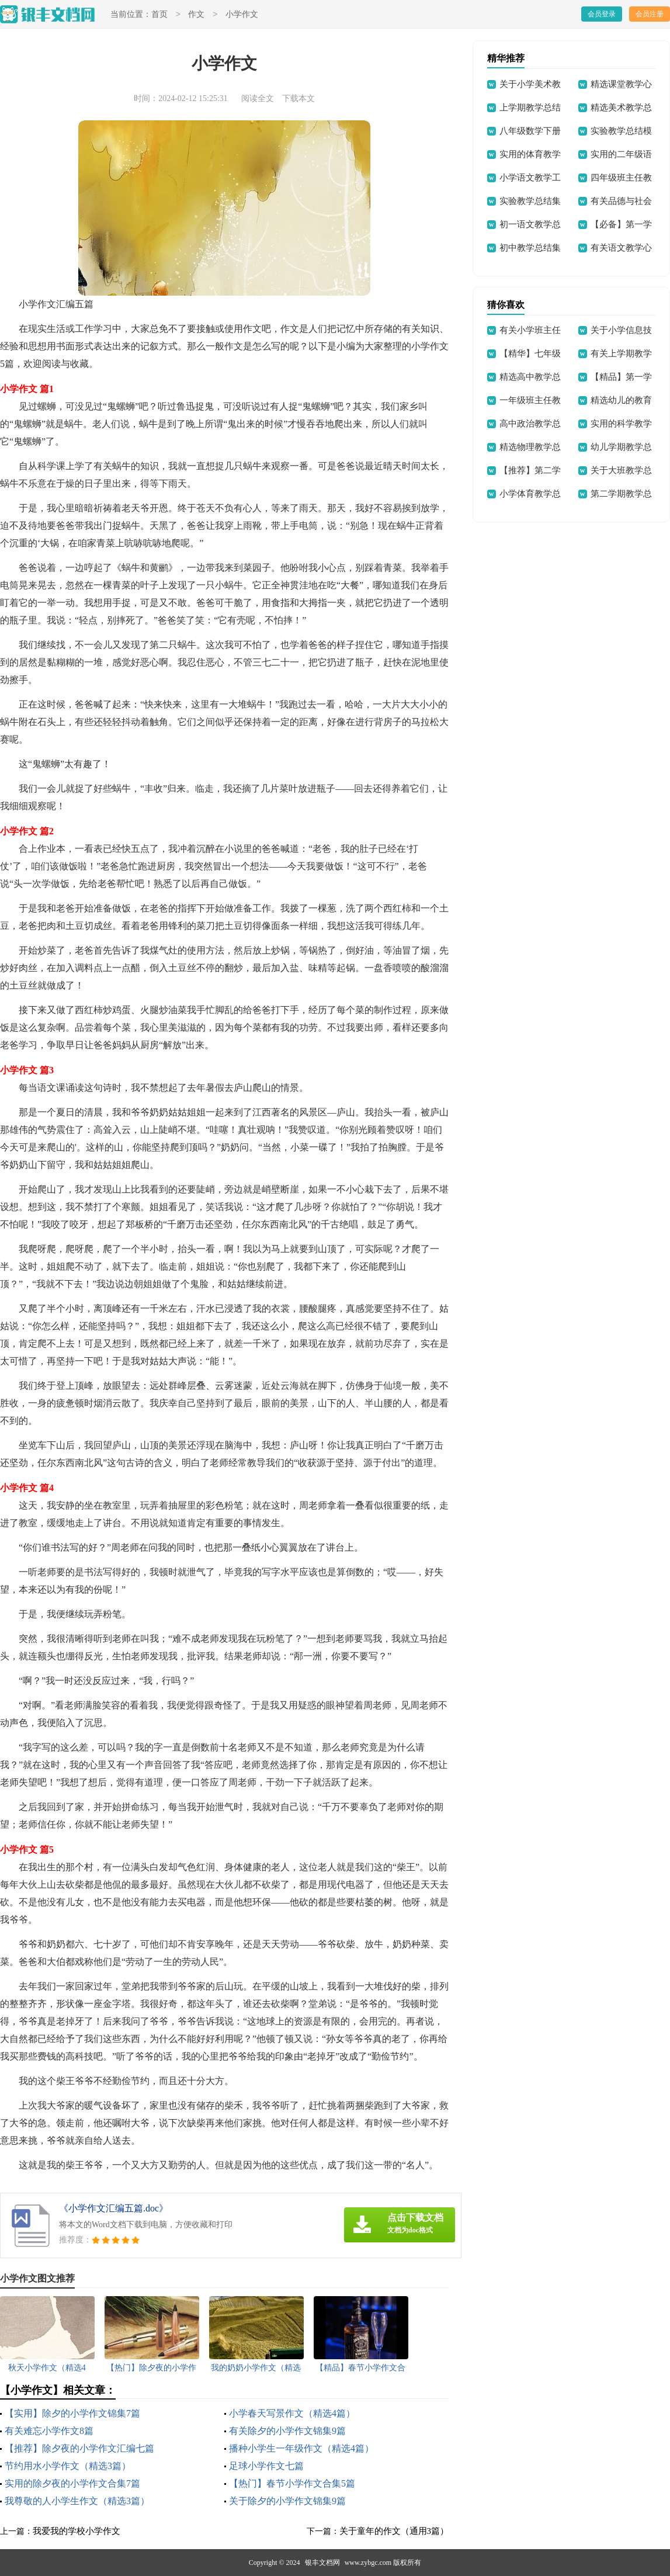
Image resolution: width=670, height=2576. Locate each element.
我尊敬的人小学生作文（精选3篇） (77, 2501)
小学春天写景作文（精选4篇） (292, 2413)
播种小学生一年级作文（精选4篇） (301, 2448)
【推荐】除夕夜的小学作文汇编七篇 (79, 2448)
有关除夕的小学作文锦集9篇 (287, 2431)
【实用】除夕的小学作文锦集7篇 (72, 2413)
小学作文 (241, 15)
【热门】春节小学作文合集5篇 (292, 2483)
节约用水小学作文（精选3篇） (68, 2466)
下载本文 (298, 98)
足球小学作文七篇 (266, 2466)
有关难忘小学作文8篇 (49, 2431)
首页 (159, 15)
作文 (196, 15)
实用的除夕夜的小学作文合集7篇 (72, 2483)
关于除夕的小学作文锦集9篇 (287, 2501)
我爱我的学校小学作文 (76, 2531)
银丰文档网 (322, 2562)
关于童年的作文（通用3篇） (394, 2531)
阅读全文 (257, 98)
